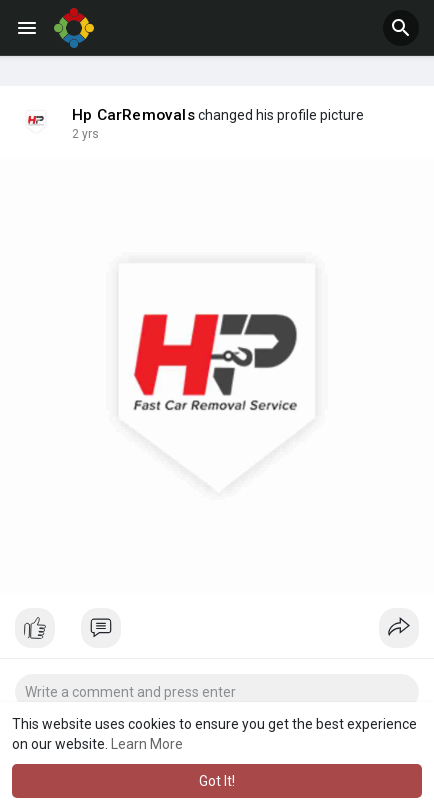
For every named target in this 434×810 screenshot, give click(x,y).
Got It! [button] (217, 781)
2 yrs (85, 134)
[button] (401, 28)
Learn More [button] (147, 744)
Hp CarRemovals (133, 115)
